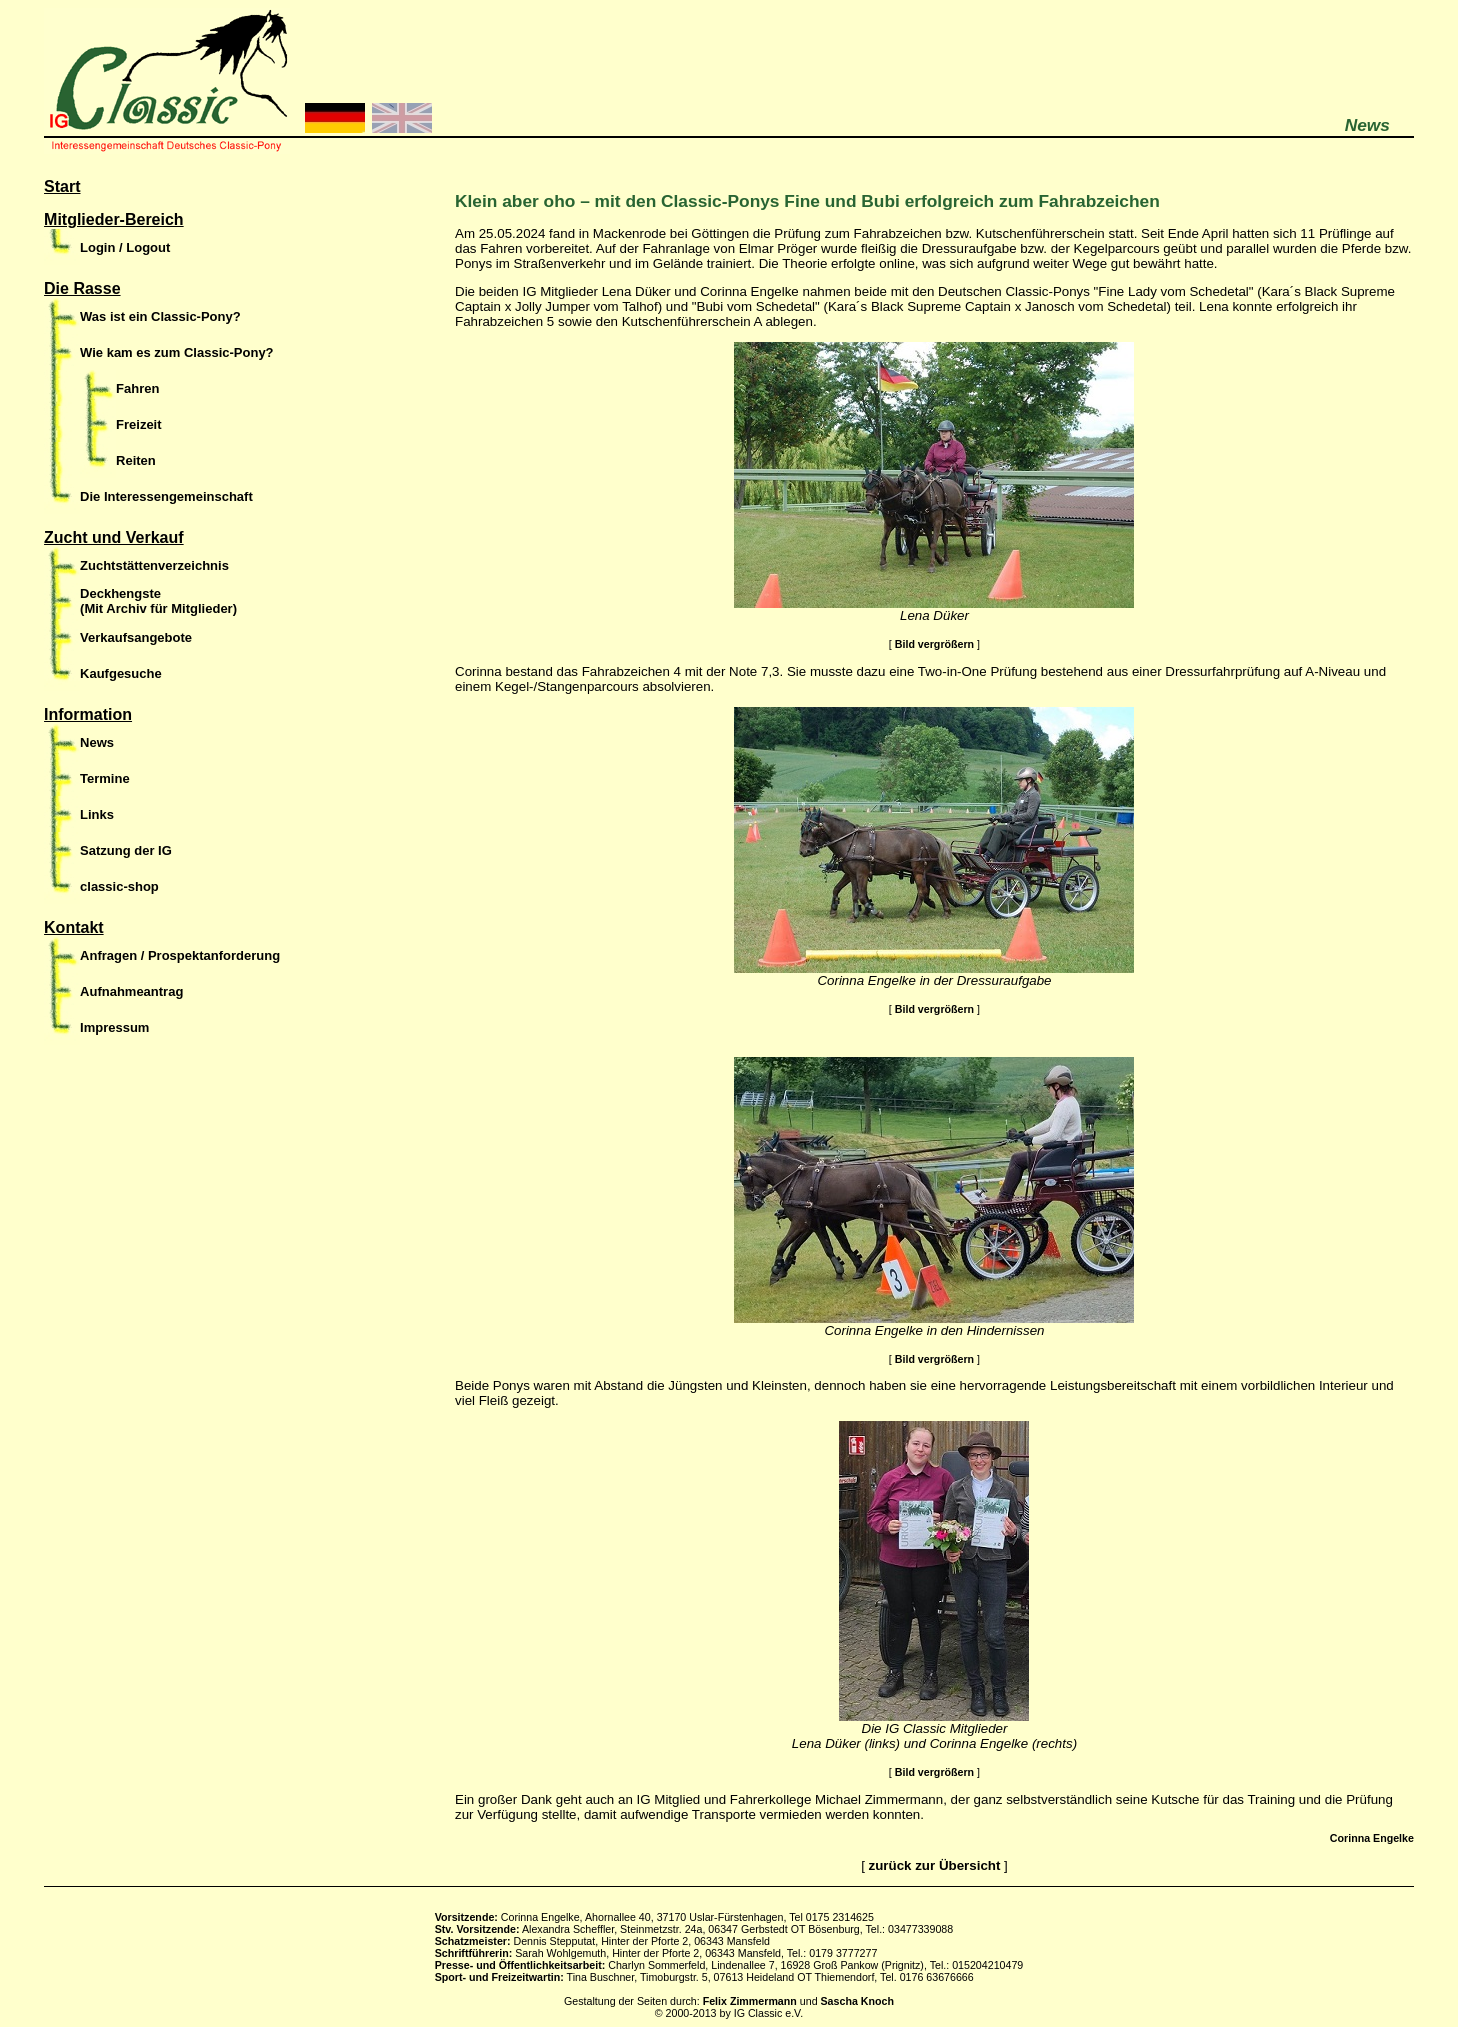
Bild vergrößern (934, 644)
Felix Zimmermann (750, 2001)
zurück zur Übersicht (935, 1865)
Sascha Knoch (857, 2001)
